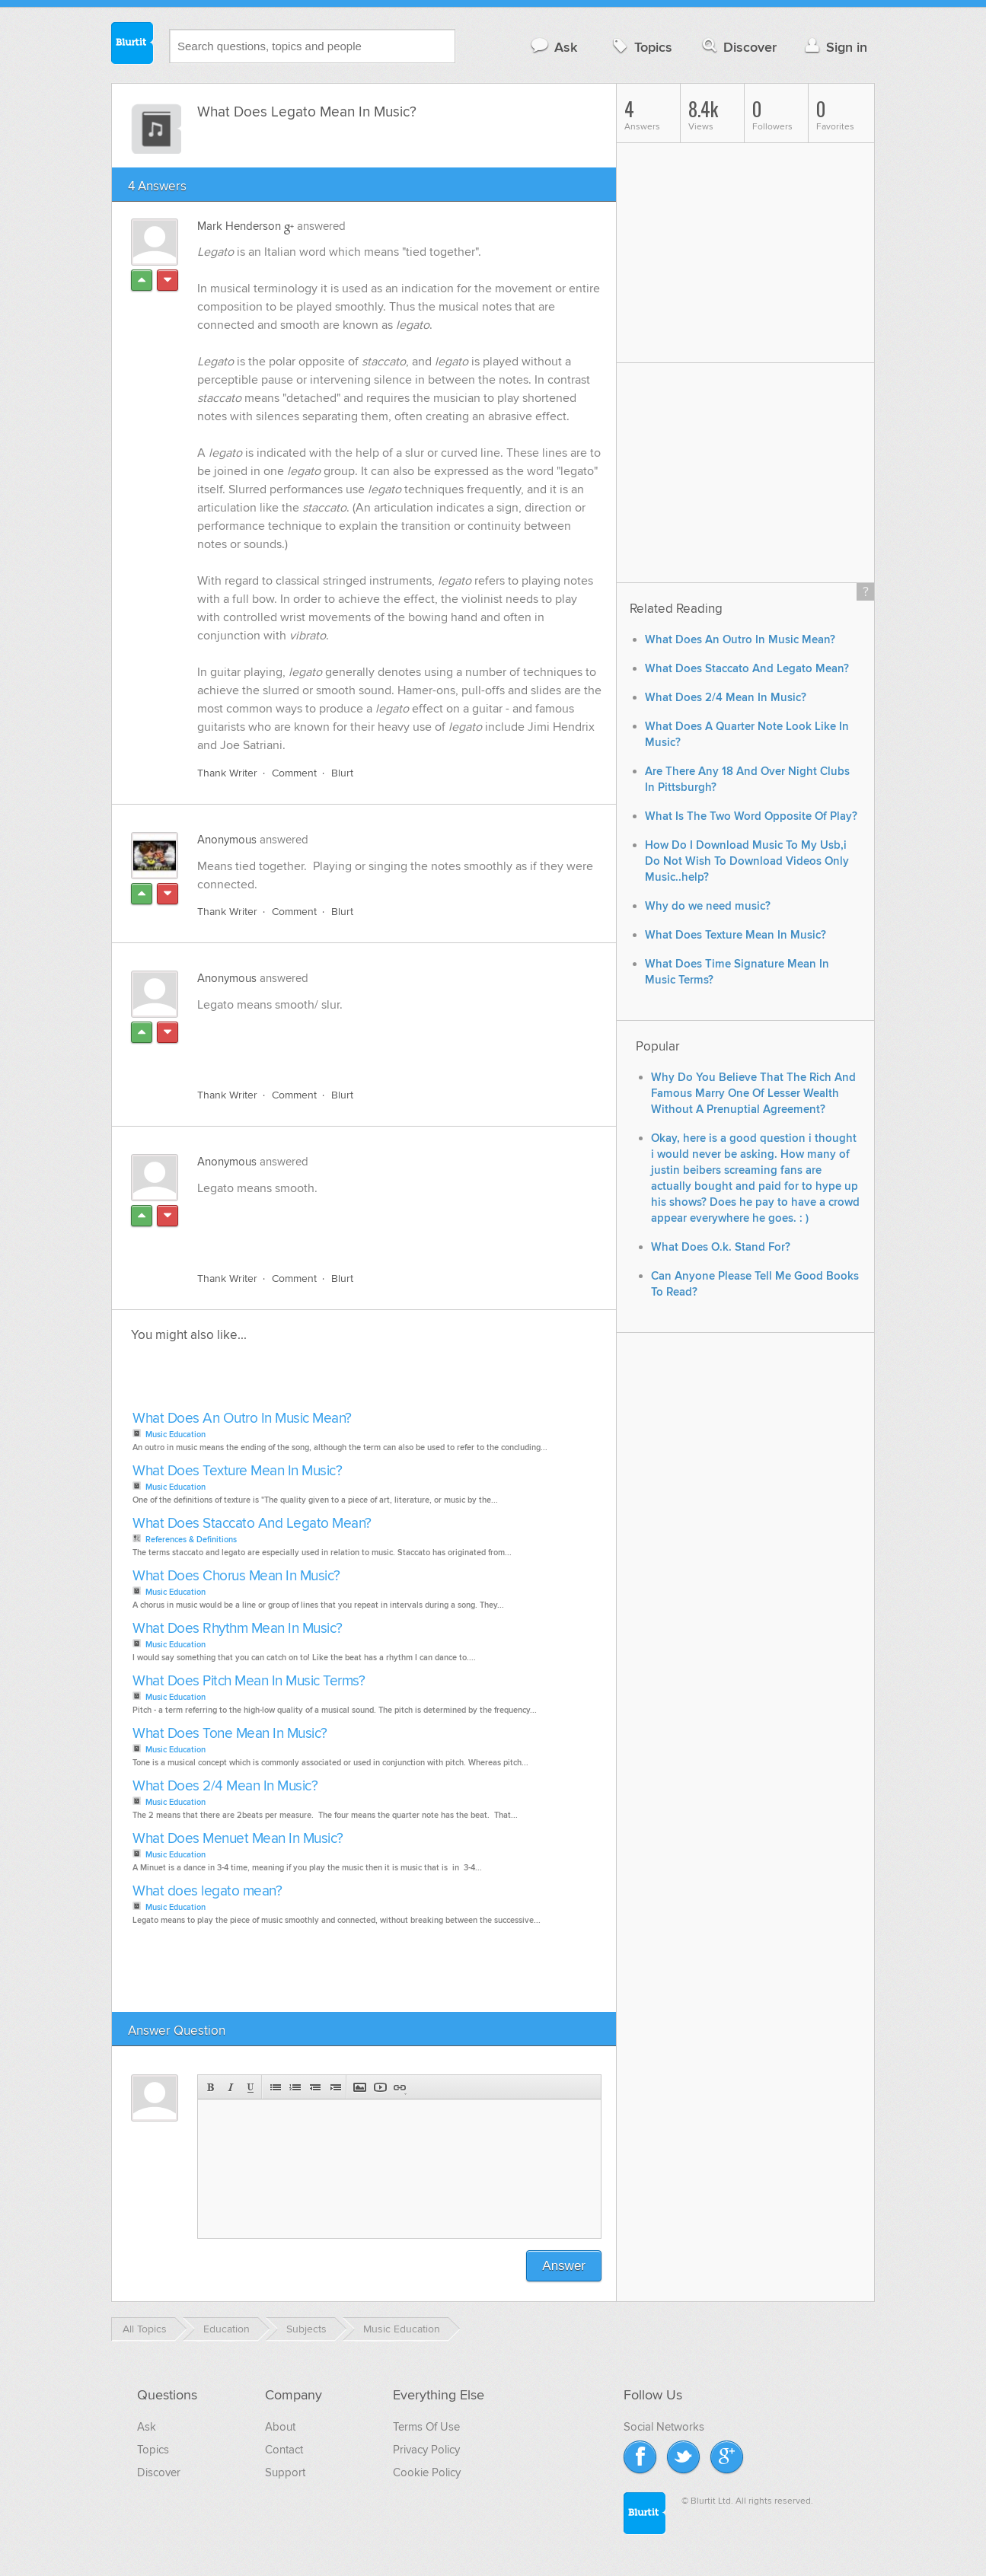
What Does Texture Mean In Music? (237, 1471)
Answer (564, 2266)
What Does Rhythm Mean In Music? (237, 1628)
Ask (553, 47)
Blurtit (132, 45)
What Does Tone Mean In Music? (229, 1733)
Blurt (342, 773)
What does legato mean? (207, 1891)
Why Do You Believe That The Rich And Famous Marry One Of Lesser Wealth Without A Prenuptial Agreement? (753, 1093)
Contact (284, 2449)
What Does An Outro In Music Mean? (242, 1418)
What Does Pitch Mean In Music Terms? (248, 1681)
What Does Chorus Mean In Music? (236, 1576)
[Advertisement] (373, 1041)
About (280, 2427)
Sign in (834, 47)
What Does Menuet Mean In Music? (237, 1839)
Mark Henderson (239, 226)
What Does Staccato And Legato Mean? (252, 1523)
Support (285, 2472)
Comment (294, 773)
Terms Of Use (426, 2427)
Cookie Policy (427, 2472)
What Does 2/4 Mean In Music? (224, 1786)
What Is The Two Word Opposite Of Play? (751, 816)
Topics (640, 47)
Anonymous (227, 839)
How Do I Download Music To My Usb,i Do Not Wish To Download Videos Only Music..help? (747, 861)
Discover (738, 47)
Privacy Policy (426, 2449)
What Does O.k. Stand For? (720, 1247)
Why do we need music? (708, 906)
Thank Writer (227, 773)
